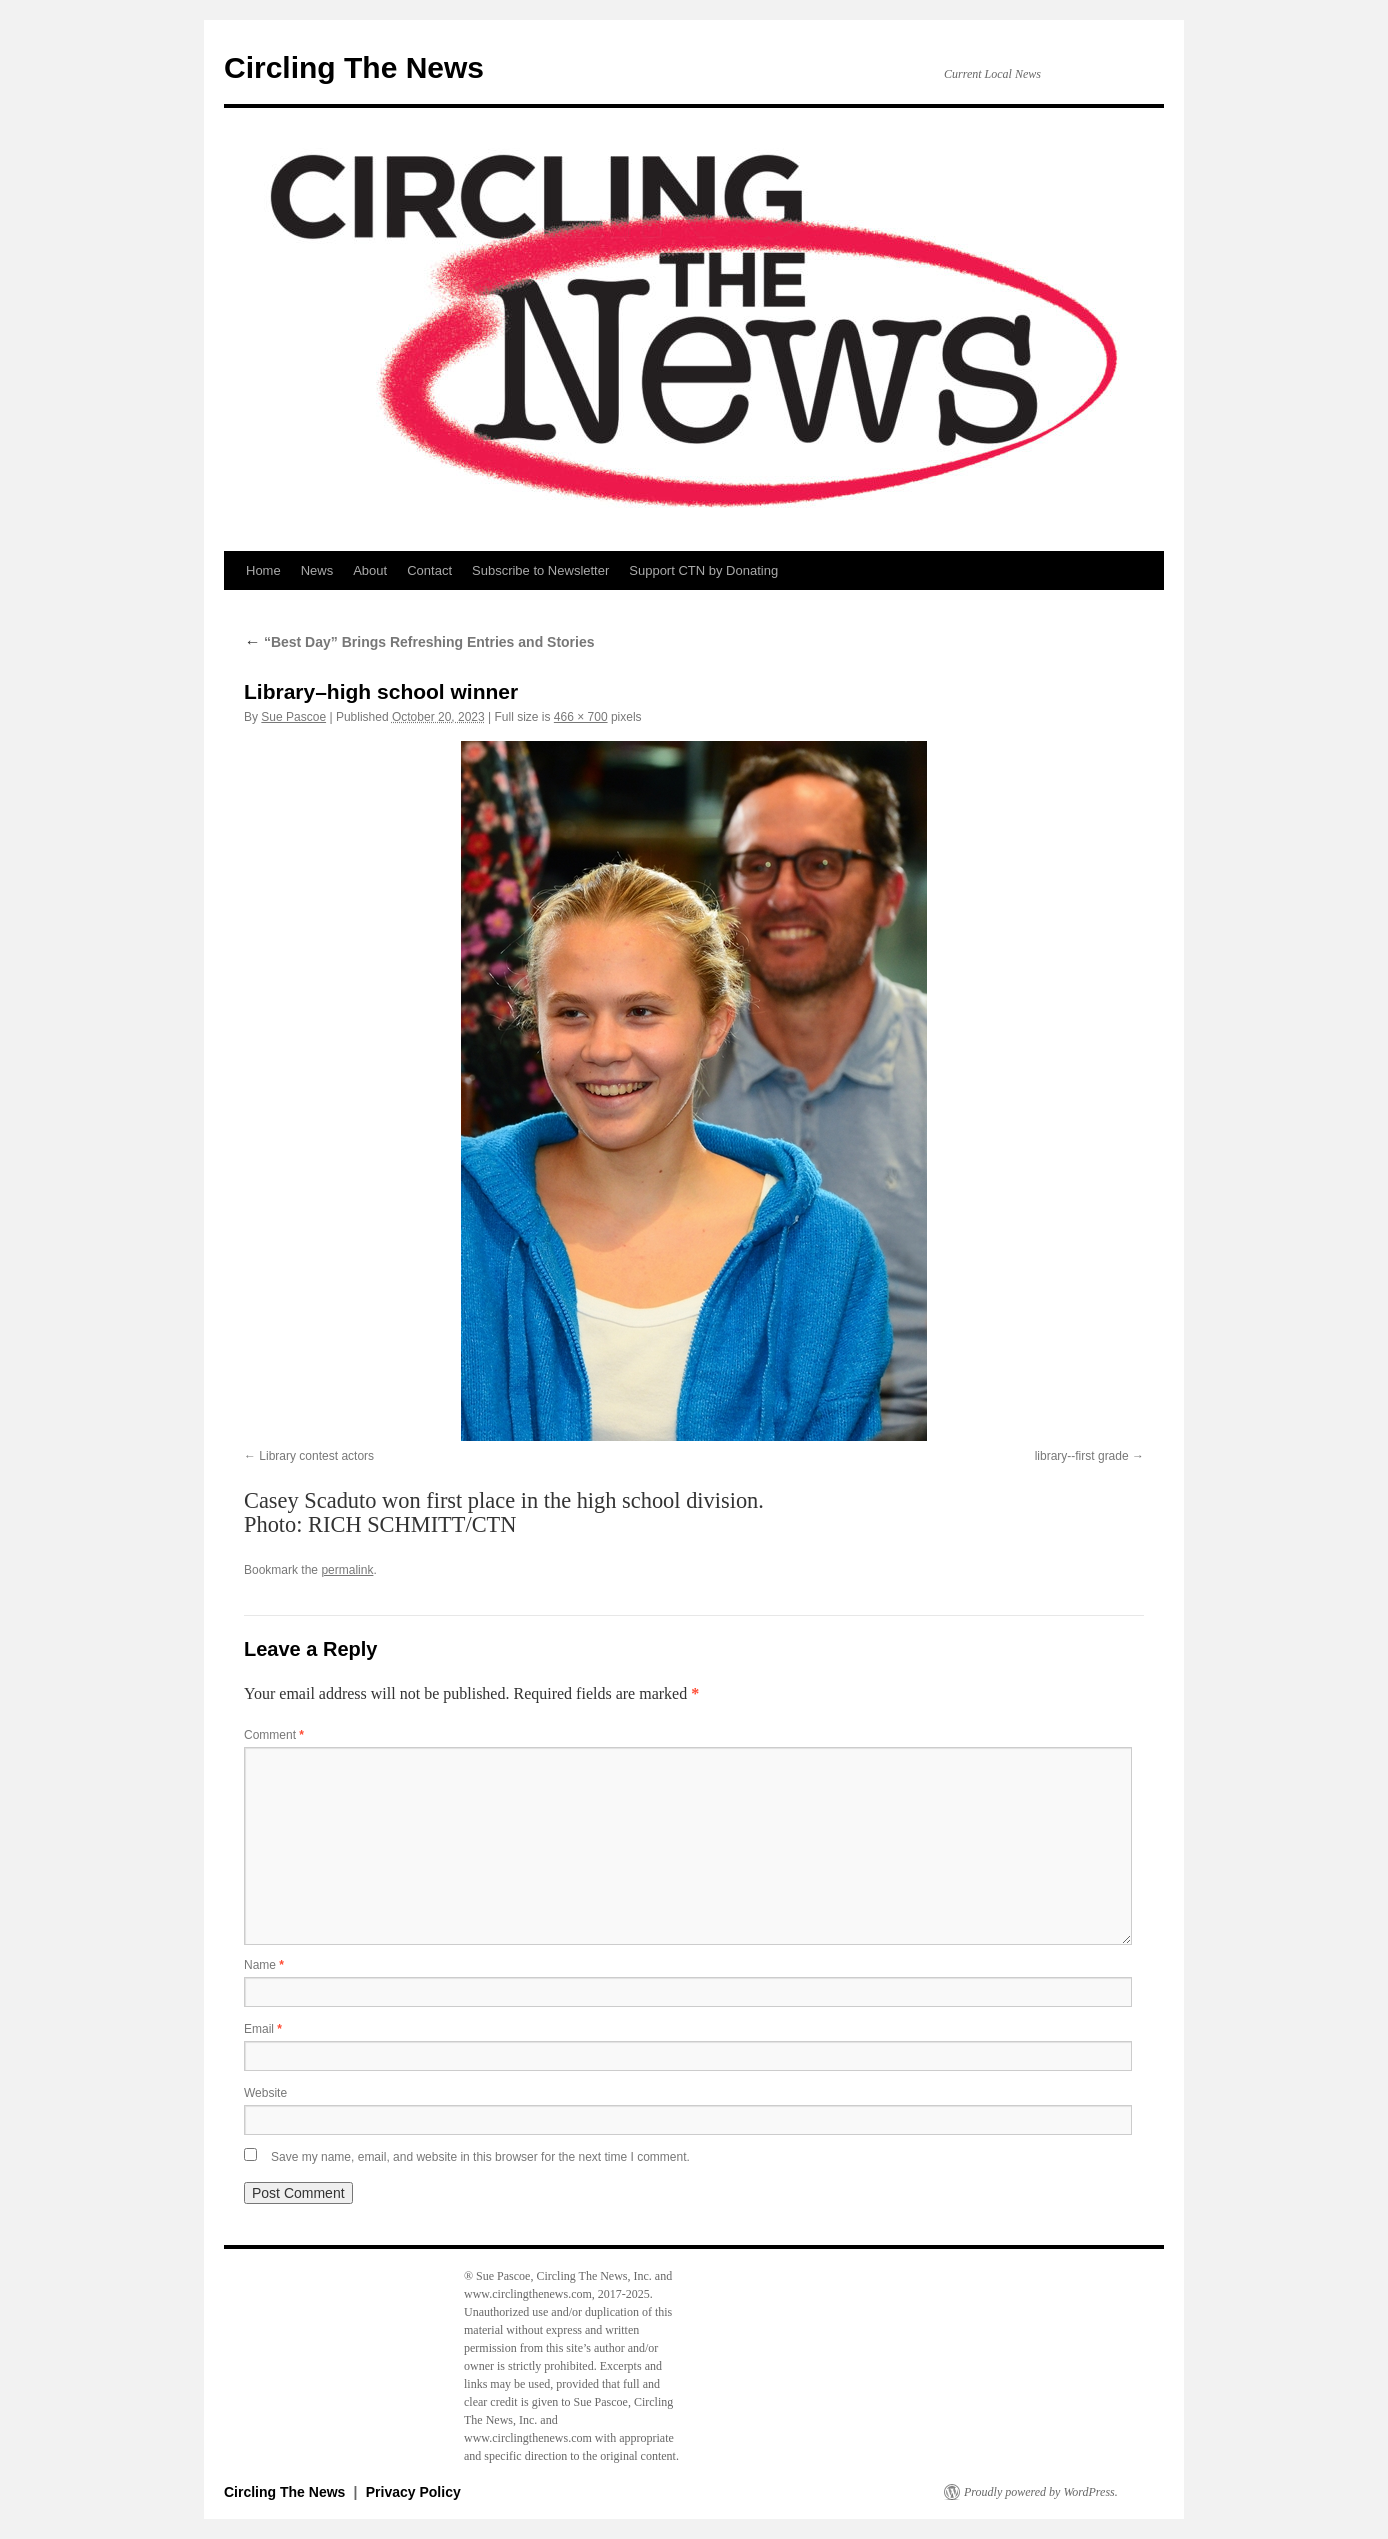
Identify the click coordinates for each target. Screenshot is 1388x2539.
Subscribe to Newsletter (540, 570)
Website (265, 2093)
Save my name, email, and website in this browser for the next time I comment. (480, 2157)
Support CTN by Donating (703, 570)
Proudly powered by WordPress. (1041, 2492)
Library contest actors (316, 1456)
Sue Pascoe (293, 717)
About (370, 570)
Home (263, 570)
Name (264, 1965)
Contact (429, 570)
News (317, 570)
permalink (347, 1570)
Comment (274, 1735)
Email (263, 2029)
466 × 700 (581, 717)
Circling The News (354, 67)
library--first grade (1082, 1456)
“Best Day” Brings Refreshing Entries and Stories (419, 642)
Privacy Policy (413, 2492)
